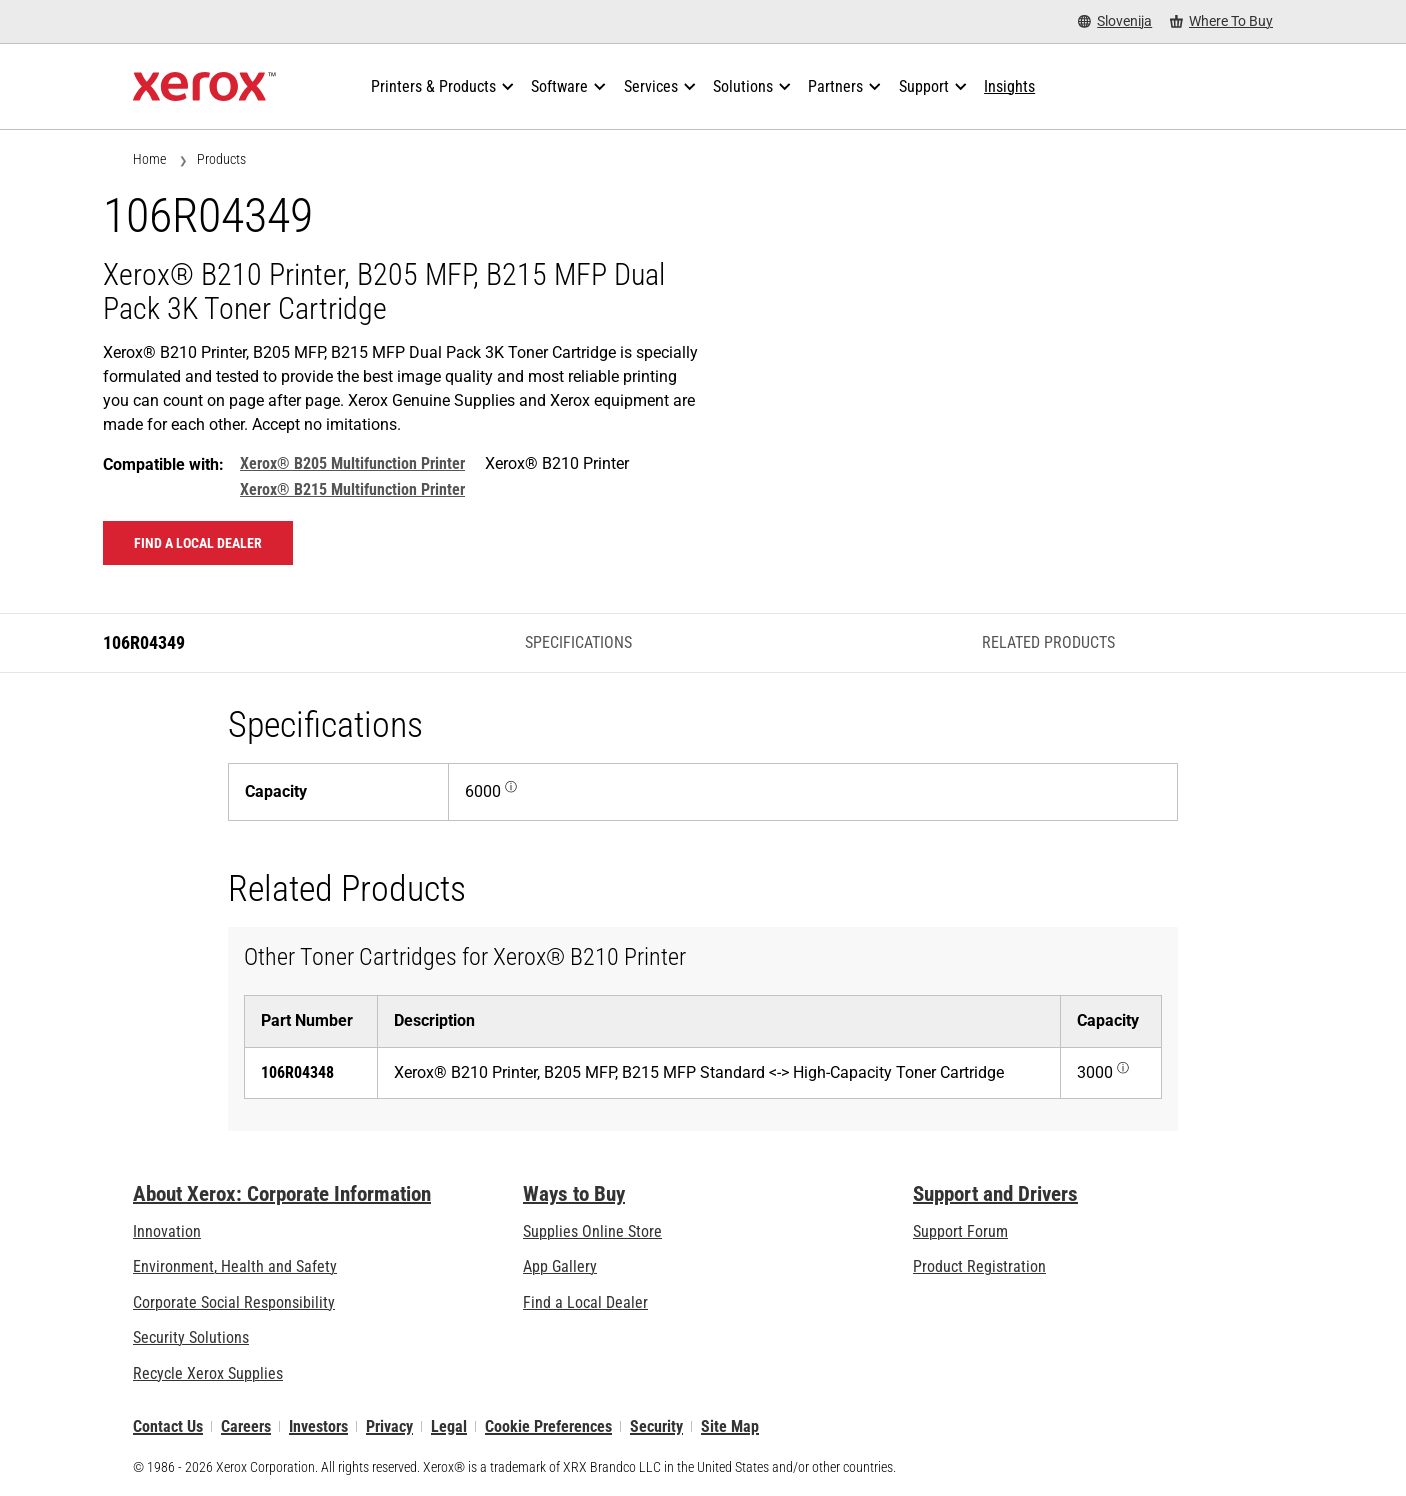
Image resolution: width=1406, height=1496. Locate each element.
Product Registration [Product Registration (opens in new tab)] (979, 1266)
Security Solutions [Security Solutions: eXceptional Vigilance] (191, 1337)
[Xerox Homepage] (204, 87)
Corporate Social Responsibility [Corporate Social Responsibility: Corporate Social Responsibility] (234, 1302)
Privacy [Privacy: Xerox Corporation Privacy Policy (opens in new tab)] (389, 1426)
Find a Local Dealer (585, 1302)
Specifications (578, 642)
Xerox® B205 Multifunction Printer (352, 463)
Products (221, 159)
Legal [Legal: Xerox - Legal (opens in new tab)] (449, 1426)
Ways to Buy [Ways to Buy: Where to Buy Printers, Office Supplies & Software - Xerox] (574, 1194)
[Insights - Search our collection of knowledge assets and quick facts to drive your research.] (1009, 87)
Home (149, 159)
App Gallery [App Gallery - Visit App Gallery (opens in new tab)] (560, 1266)
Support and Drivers (995, 1194)
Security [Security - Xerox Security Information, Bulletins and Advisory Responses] (656, 1426)
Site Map (730, 1426)
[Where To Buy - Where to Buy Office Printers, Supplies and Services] (1221, 21)
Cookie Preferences (548, 1426)
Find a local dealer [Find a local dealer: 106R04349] (198, 543)
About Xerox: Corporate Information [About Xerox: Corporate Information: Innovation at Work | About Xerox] (282, 1194)
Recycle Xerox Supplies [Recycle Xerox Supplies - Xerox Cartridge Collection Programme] (208, 1373)
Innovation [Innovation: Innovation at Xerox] (167, 1231)
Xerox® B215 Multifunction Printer (352, 489)
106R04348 (297, 1072)
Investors (318, 1426)
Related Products (1048, 642)
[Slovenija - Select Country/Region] (1115, 21)
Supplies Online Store (592, 1231)
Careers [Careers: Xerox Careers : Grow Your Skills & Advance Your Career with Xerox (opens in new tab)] (246, 1426)
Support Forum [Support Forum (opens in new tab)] (960, 1231)
